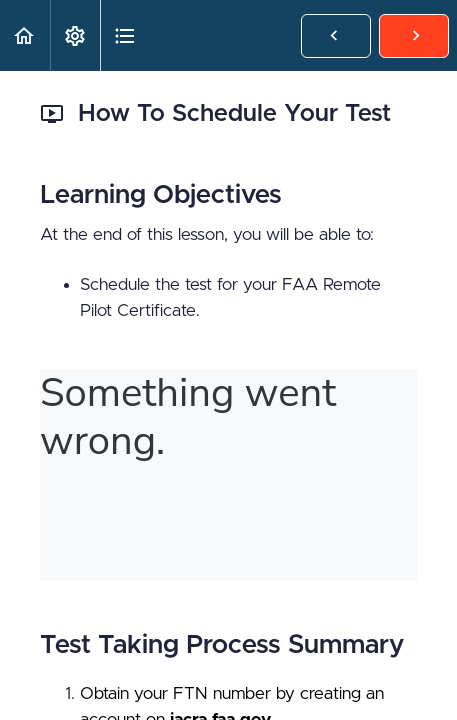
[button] (25, 35)
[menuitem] (75, 35)
